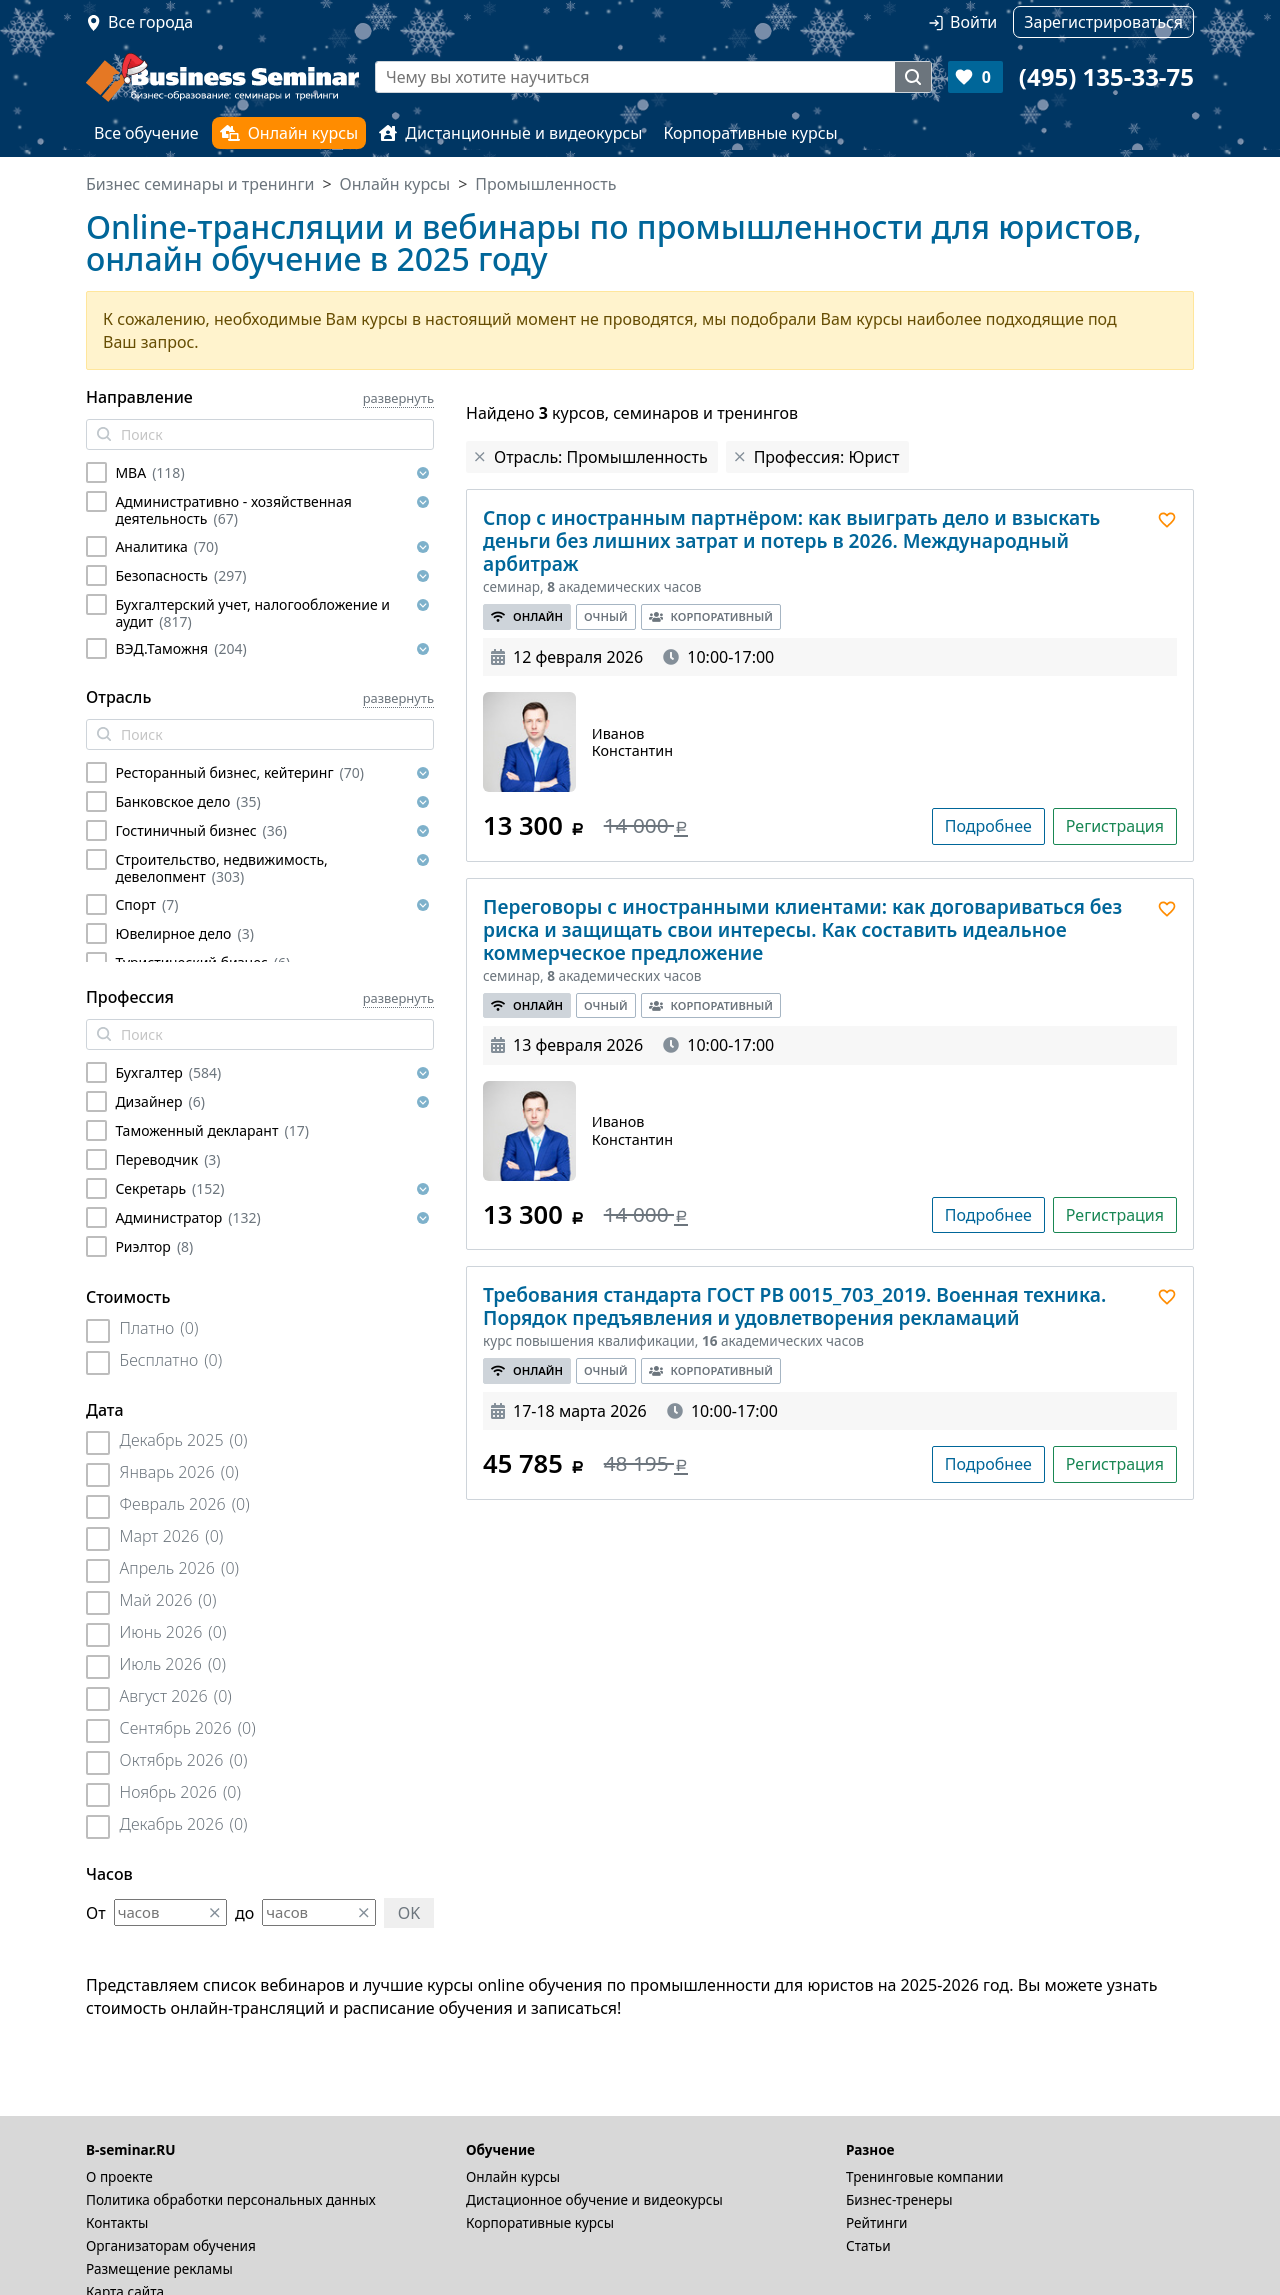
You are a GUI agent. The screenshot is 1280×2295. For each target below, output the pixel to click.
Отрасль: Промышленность (601, 457)
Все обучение (146, 133)
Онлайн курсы (289, 133)
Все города (150, 22)
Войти (973, 22)
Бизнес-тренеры (899, 2199)
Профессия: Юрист (827, 457)
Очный (606, 616)
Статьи (868, 2245)
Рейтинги (877, 2222)
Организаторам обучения (171, 2245)
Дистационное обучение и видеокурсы (594, 2199)
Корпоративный (711, 616)
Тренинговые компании (924, 2176)
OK (409, 1913)
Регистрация (1115, 826)
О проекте (119, 2176)
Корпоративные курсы (750, 133)
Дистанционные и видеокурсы (510, 133)
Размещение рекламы (159, 2268)
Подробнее (988, 826)
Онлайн (527, 616)
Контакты (117, 2222)
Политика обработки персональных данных (231, 2199)
